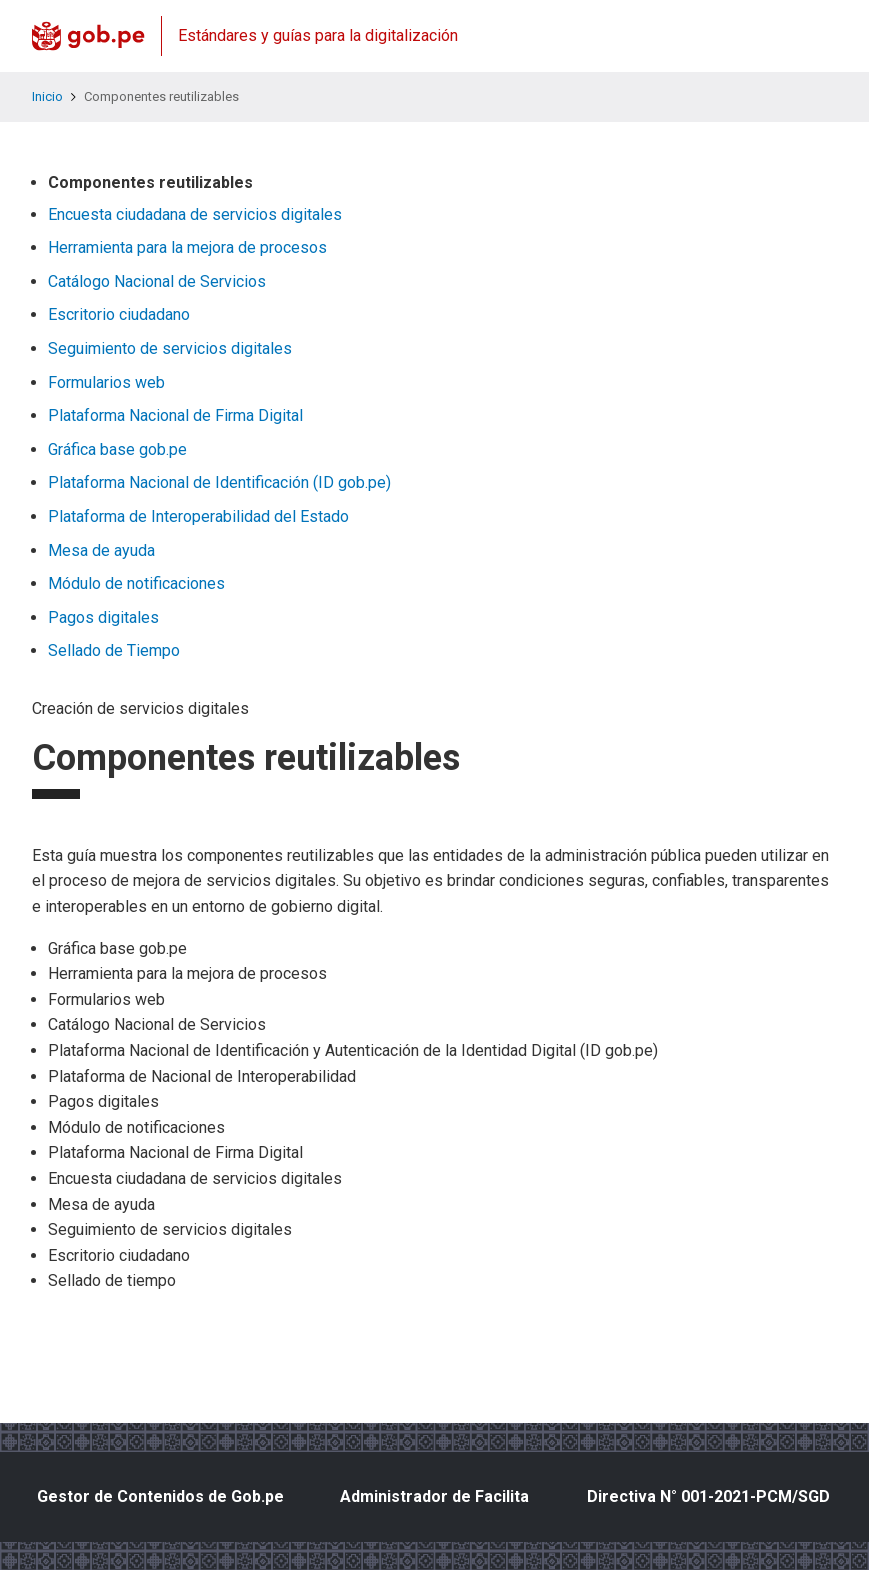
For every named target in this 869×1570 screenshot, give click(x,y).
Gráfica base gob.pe (117, 449)
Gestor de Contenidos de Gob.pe (160, 1496)
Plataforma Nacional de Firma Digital (175, 415)
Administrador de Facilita (434, 1496)
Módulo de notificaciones (136, 583)
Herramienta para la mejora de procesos (187, 247)
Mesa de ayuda (101, 550)
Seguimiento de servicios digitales (170, 348)
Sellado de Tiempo (114, 650)
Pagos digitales (103, 617)
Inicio (47, 96)
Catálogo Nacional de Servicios (157, 281)
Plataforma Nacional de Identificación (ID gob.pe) (219, 482)
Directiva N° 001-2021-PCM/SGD (708, 1496)
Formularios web (106, 382)
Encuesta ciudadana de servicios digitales (195, 214)
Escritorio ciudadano (119, 314)
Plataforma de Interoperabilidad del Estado (198, 516)
